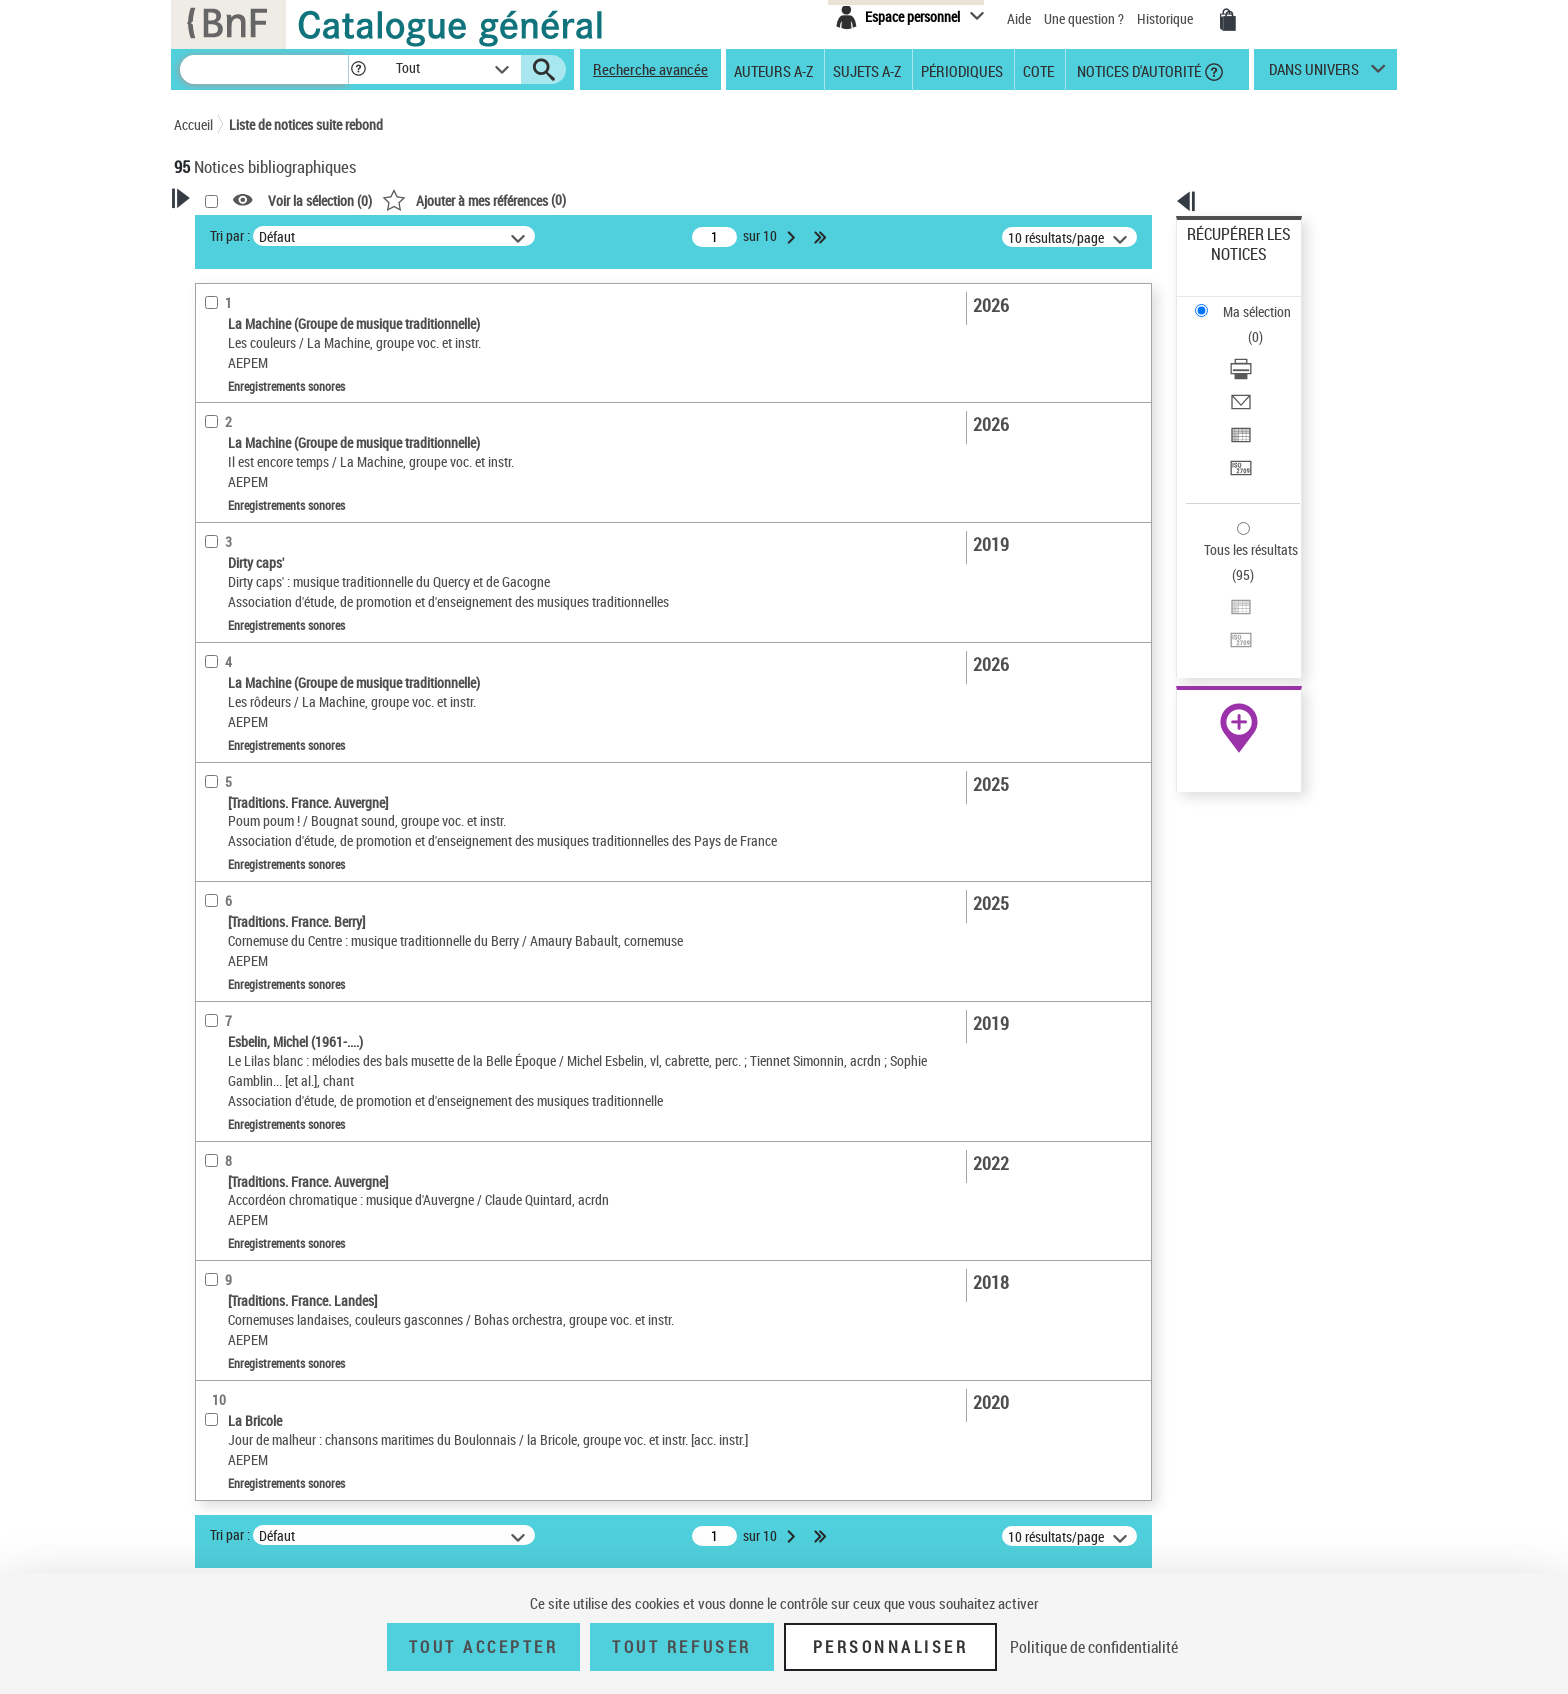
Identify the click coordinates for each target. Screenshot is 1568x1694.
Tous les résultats (1238, 427)
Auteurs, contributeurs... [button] (270, 559)
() (731, 199)
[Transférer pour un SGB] (1266, 373)
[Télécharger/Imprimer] (1266, 301)
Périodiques (962, 70)
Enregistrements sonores (273, 434)
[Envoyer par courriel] (1266, 325)
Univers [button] (217, 659)
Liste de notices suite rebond (306, 124)
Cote (1038, 70)
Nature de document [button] (257, 404)
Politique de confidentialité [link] (1094, 1647)
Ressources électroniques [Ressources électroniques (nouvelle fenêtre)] (1228, 633)
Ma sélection (1225, 265)
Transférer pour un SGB (1254, 372)
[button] (358, 69)
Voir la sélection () (577, 200)
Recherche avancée (650, 69)
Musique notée (242, 464)
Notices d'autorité (1137, 70)
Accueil (193, 124)
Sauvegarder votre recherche (299, 329)
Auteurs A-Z (773, 70)
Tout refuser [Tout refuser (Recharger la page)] (681, 1647)
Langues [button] (220, 592)
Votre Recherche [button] (256, 232)
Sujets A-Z (867, 70)
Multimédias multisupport (272, 494)
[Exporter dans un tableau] (1266, 349)
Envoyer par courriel (1245, 324)
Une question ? (1084, 18)
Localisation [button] (232, 525)
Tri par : (487, 235)
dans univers (1314, 74)
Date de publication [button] (254, 625)
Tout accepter (484, 1647)
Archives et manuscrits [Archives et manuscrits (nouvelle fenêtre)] (1221, 611)
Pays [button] (209, 692)
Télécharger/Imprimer (1249, 300)
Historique (1166, 18)
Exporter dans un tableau (1260, 348)
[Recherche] (264, 69)
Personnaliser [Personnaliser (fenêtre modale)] (891, 1647)
